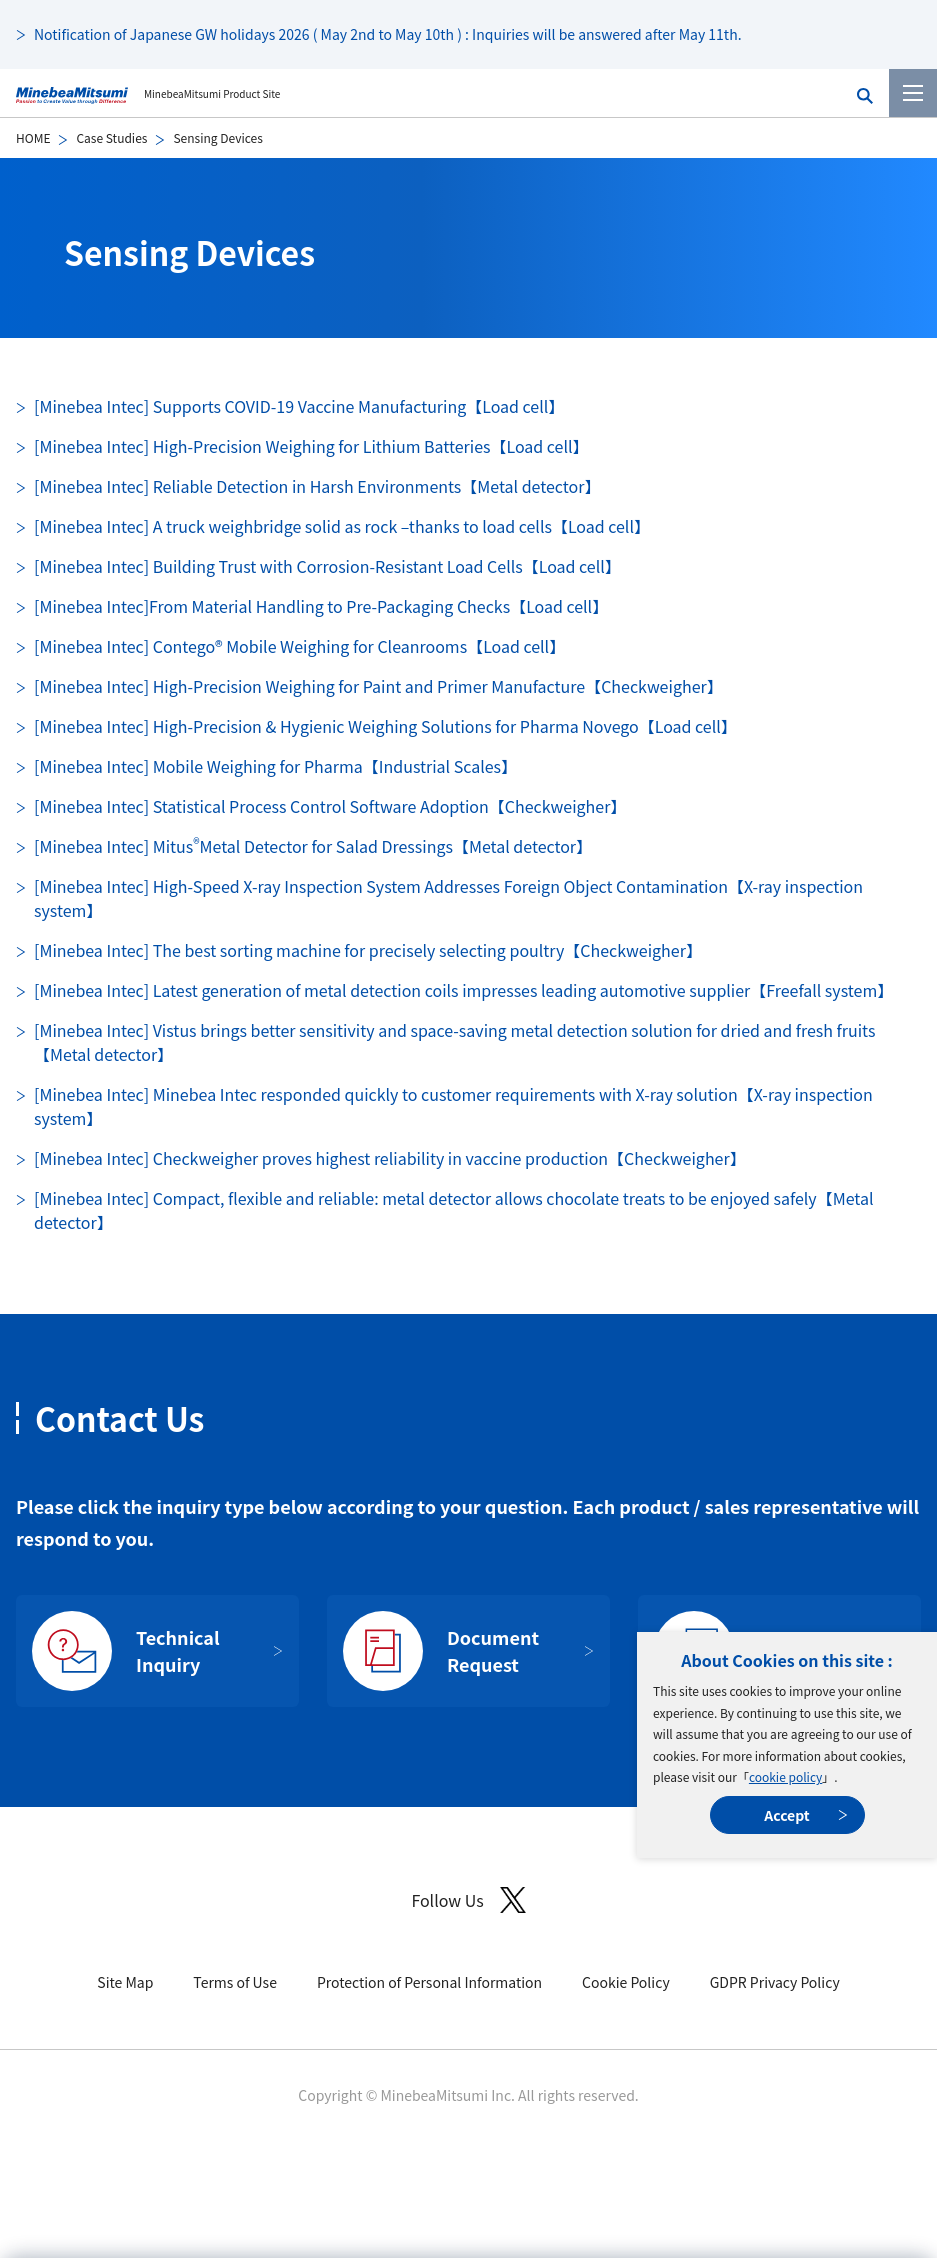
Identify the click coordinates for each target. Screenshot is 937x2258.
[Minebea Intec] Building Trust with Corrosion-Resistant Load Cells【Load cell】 (327, 566)
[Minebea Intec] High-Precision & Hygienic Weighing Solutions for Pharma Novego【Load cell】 (385, 726)
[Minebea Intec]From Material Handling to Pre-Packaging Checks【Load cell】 (321, 606)
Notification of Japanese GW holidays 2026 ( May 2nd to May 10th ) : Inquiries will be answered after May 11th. (388, 34)
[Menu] (913, 93)
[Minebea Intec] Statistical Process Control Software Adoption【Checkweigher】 (330, 806)
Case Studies (111, 137)
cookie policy (785, 1776)
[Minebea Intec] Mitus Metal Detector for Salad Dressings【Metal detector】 (313, 846)
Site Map (125, 1982)
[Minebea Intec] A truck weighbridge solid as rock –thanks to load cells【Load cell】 (342, 526)
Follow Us (468, 1900)
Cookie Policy (626, 1982)
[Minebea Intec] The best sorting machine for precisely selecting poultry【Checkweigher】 (368, 950)
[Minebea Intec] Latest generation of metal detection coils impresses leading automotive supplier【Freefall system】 (463, 990)
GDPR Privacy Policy (775, 1982)
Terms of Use (235, 1982)
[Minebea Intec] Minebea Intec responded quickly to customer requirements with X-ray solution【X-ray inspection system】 (453, 1106)
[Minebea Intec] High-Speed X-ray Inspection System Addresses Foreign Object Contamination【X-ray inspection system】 (448, 898)
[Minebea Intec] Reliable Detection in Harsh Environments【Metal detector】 (317, 486)
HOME (33, 137)
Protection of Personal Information (429, 1982)
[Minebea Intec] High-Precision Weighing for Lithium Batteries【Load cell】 (311, 446)
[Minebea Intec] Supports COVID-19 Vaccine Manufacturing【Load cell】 (299, 406)
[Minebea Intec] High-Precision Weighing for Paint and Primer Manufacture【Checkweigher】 (378, 686)
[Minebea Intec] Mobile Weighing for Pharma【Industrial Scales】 (275, 766)
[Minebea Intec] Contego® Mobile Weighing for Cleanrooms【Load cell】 (299, 646)
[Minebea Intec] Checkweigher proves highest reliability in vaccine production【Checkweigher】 (390, 1158)
